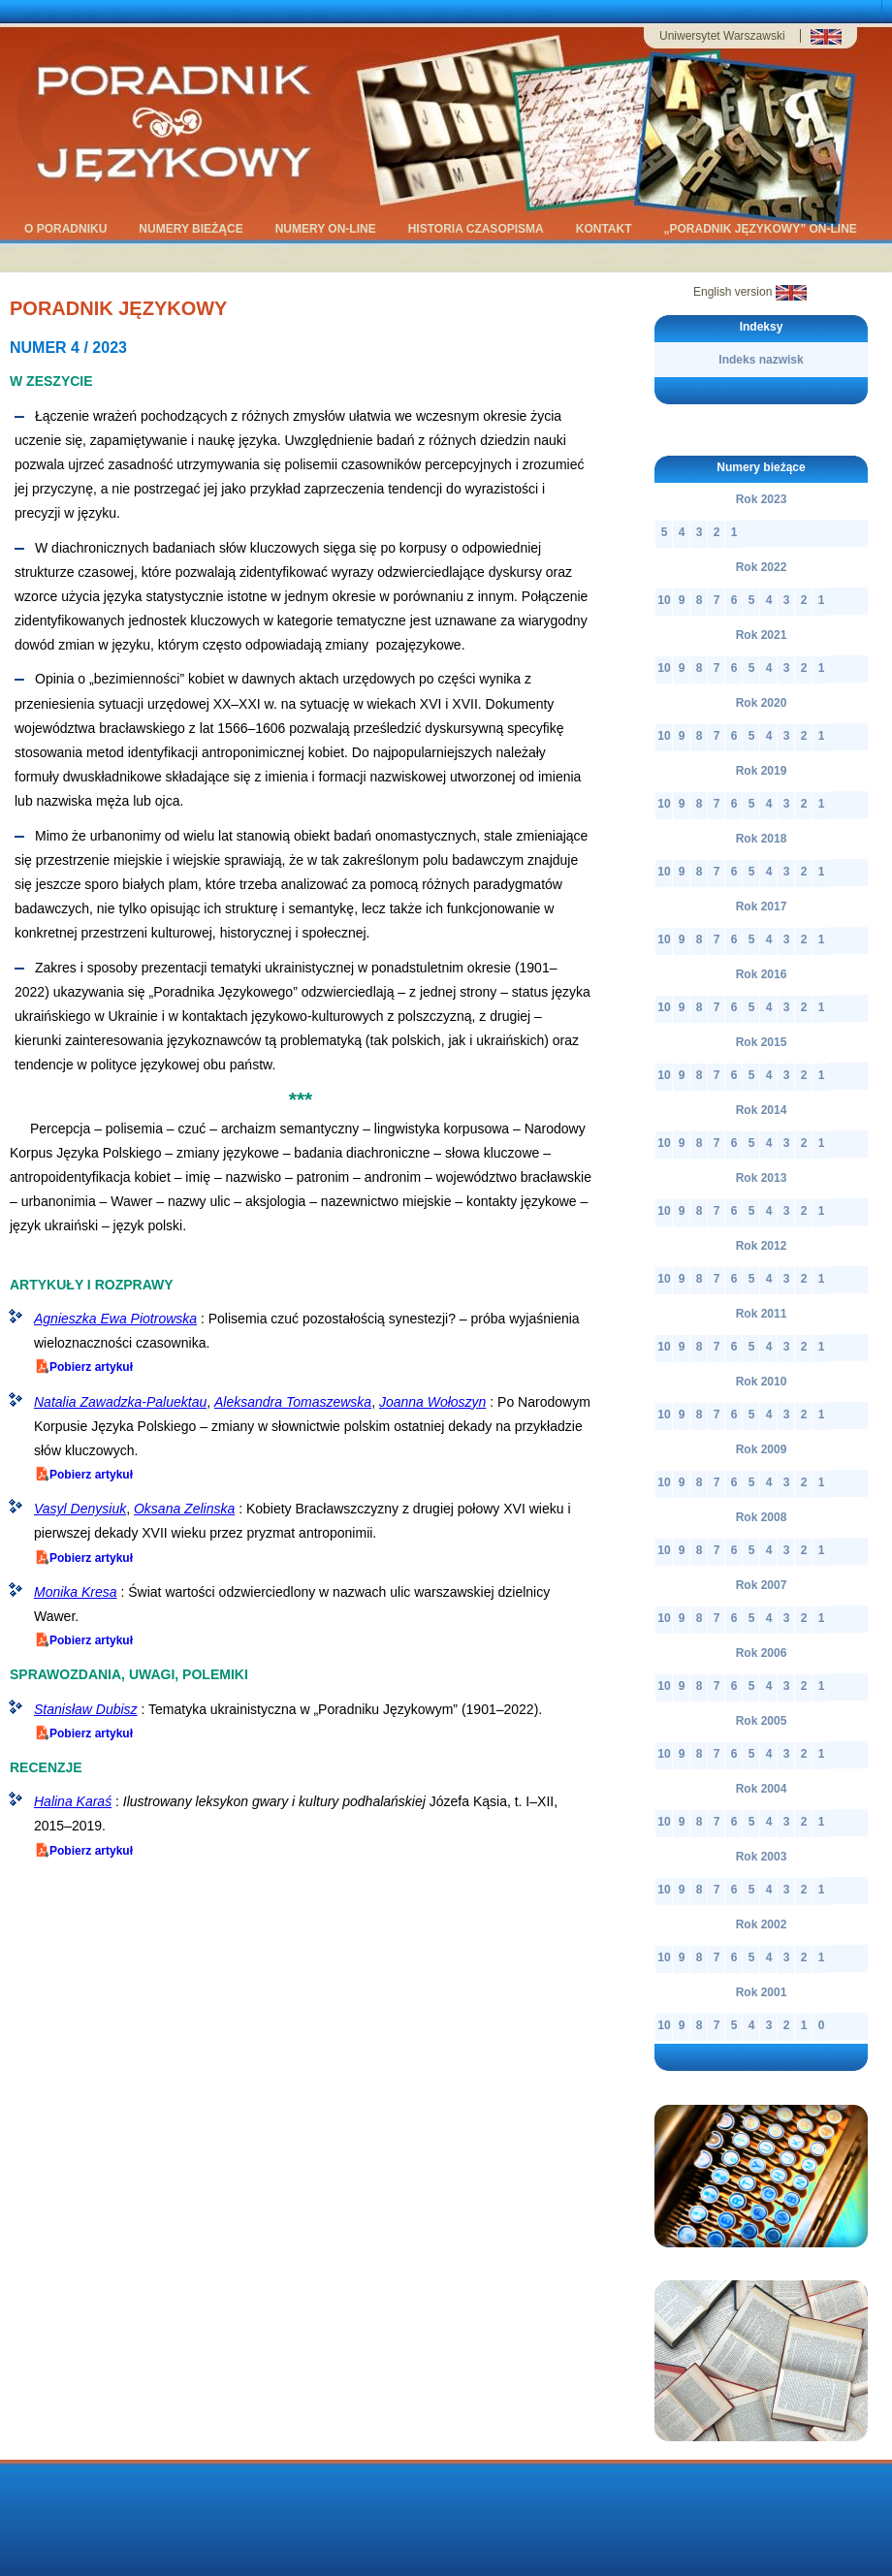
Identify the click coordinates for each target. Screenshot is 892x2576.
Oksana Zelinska (184, 1508)
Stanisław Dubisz (86, 1709)
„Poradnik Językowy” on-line (762, 229)
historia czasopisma (477, 229)
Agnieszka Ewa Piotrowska (115, 1318)
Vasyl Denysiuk (80, 1508)
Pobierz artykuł (83, 1366)
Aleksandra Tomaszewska (292, 1402)
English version (750, 292)
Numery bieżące (192, 229)
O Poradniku (67, 229)
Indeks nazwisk (760, 359)
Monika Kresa (75, 1592)
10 (663, 600)
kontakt (605, 229)
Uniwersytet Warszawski (722, 36)
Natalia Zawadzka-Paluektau (120, 1402)
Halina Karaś (73, 1801)
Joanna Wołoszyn (433, 1402)
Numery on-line (327, 229)
